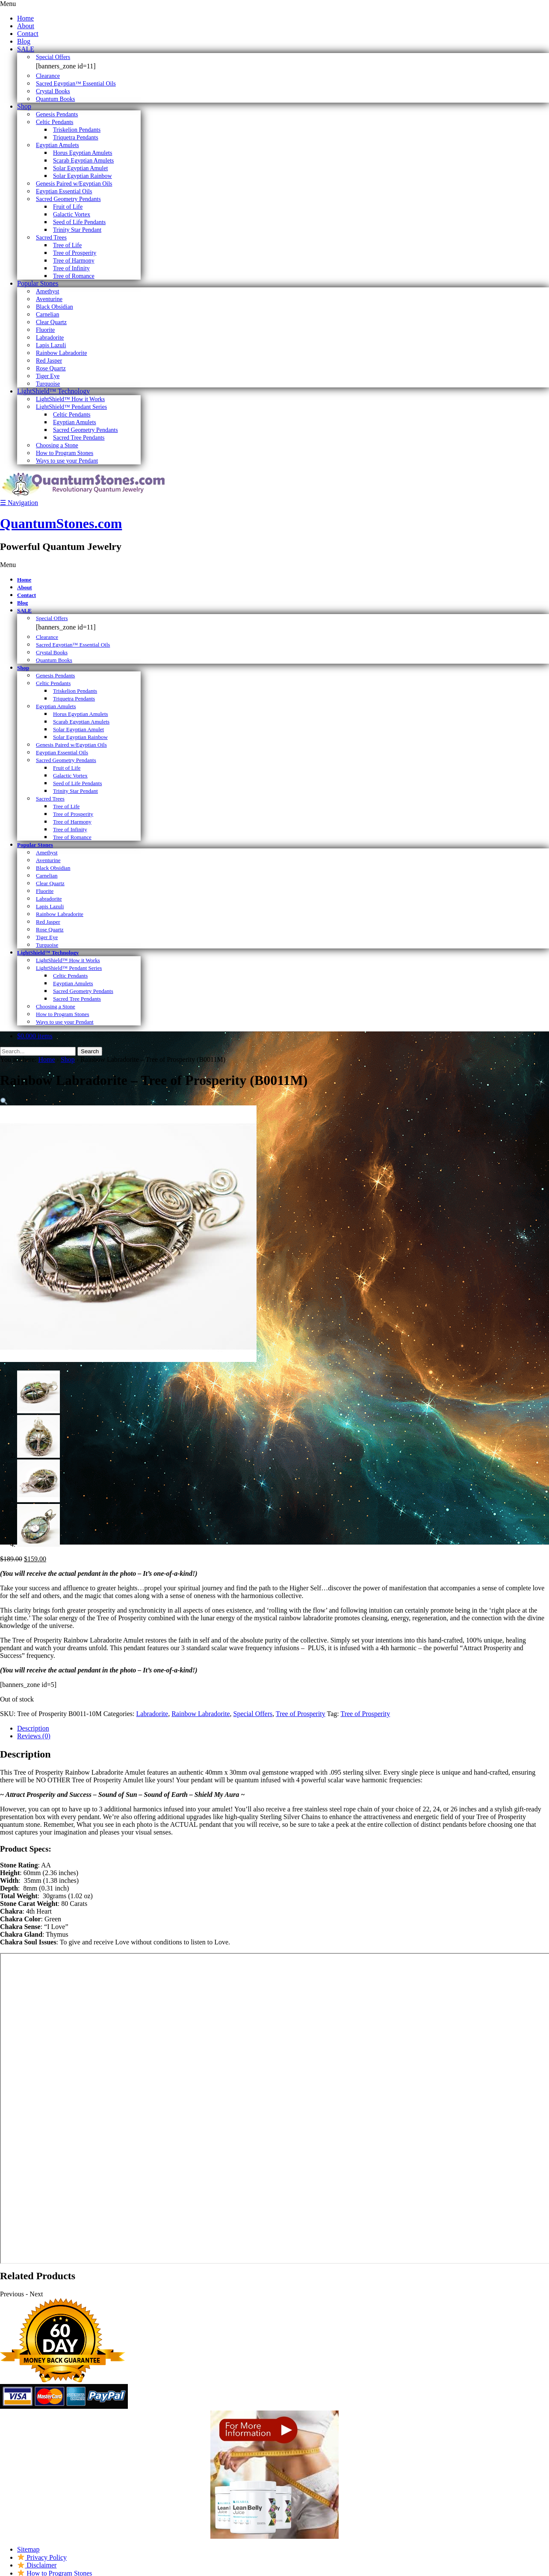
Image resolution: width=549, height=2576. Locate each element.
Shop (68, 1059)
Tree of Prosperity (300, 1713)
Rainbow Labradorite (200, 1713)
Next (36, 2294)
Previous (12, 2294)
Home (46, 1059)
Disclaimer (37, 2565)
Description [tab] (33, 1728)
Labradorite (152, 1713)
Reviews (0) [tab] (33, 1736)
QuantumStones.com (61, 523)
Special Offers (253, 1713)
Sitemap (28, 2549)
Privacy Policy (42, 2557)
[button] (4, 1101)
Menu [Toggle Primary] (8, 3)
